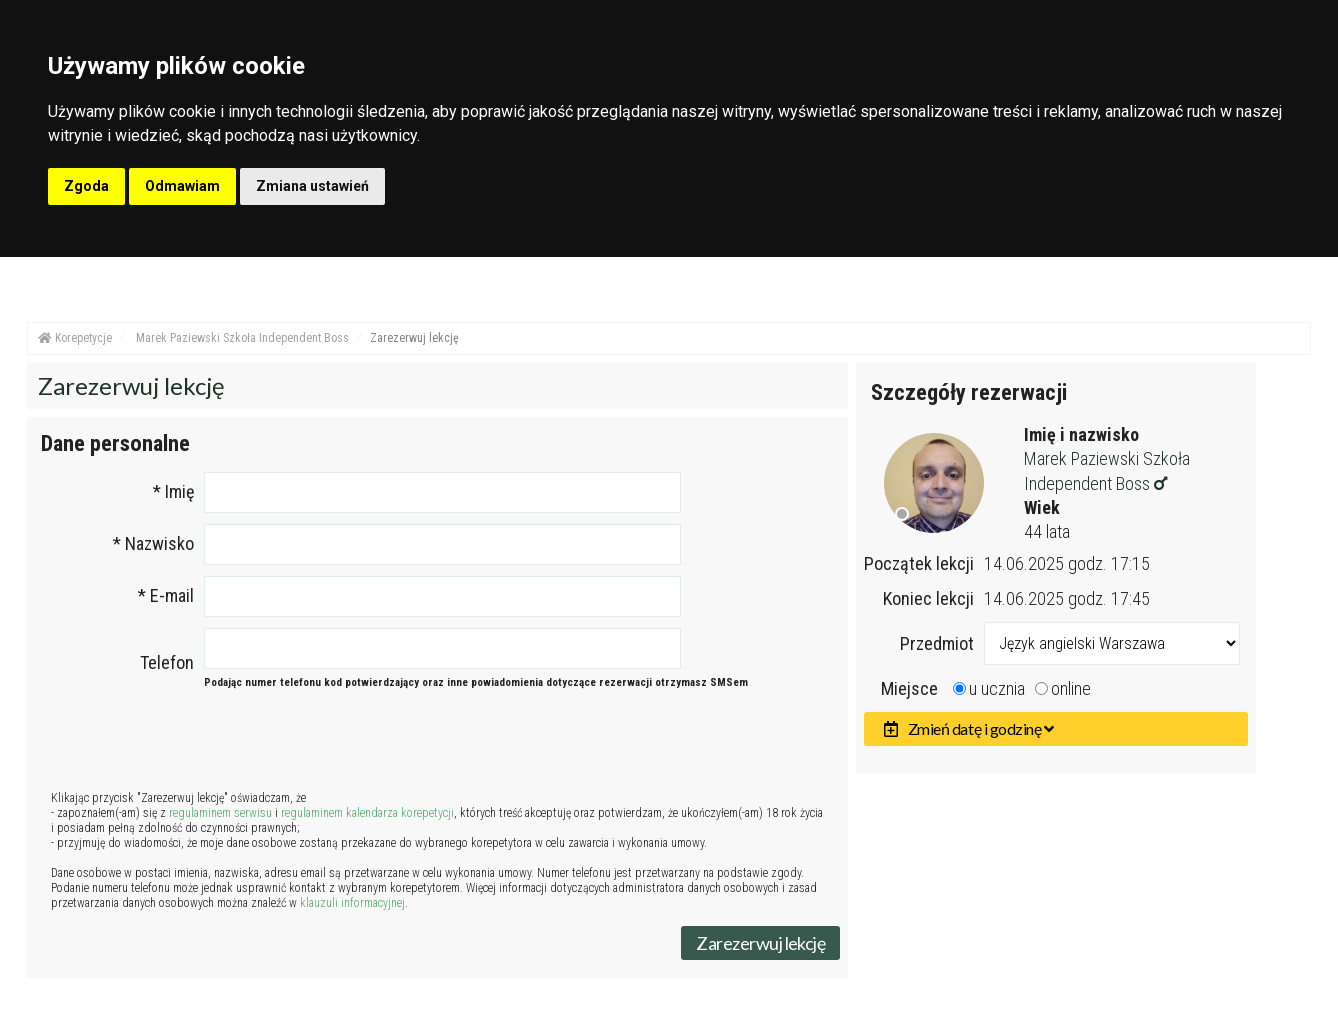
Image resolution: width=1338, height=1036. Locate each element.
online (1071, 688)
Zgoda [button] (86, 186)
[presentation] (438, 747)
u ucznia (997, 688)
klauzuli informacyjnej (352, 903)
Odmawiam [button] (182, 186)
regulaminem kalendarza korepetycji (367, 813)
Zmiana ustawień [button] (312, 186)
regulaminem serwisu (220, 813)
